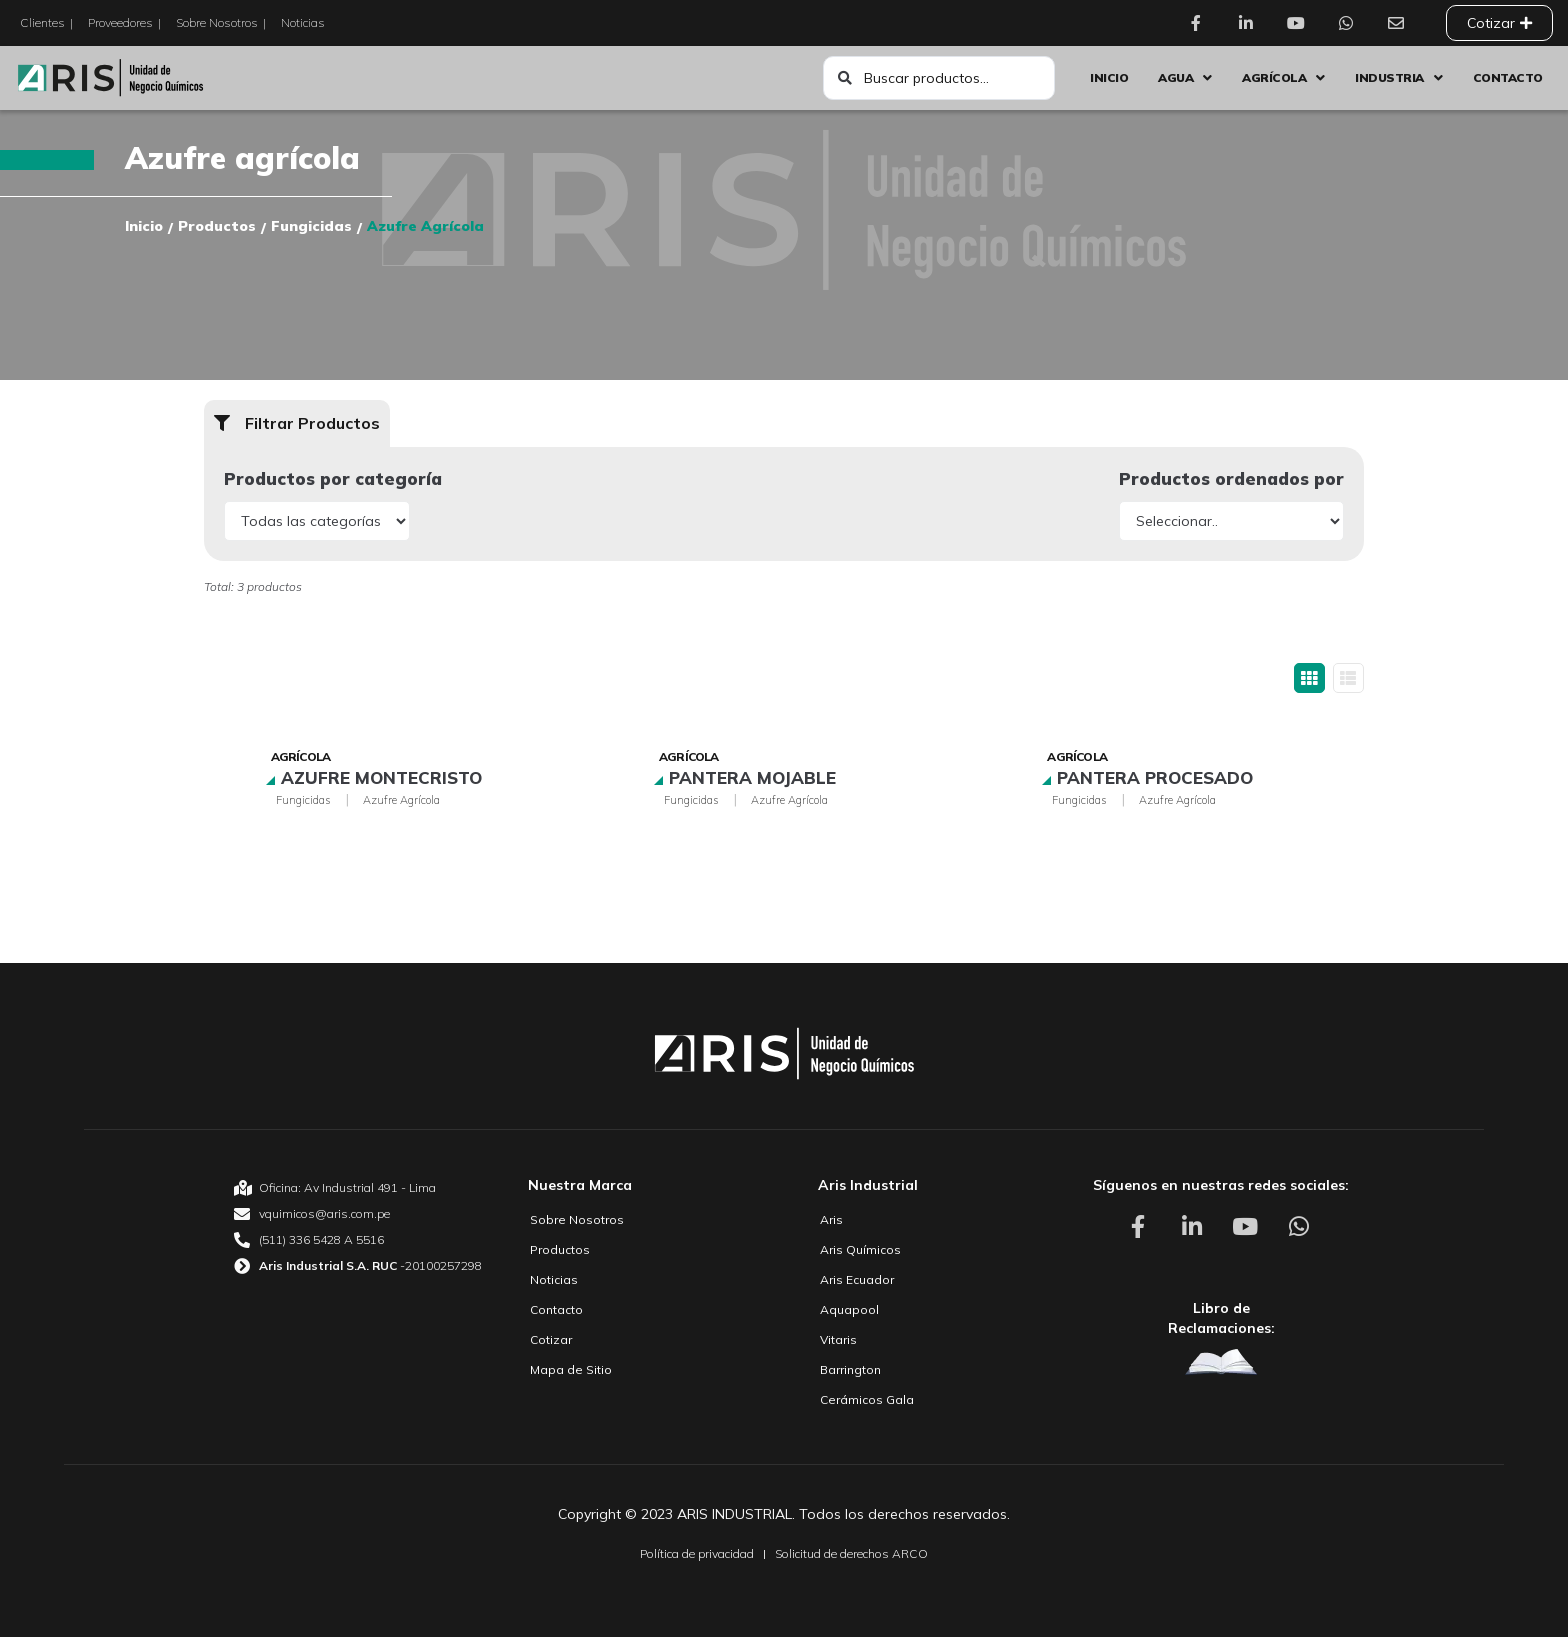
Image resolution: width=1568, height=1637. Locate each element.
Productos (217, 226)
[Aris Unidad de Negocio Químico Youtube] (1301, 23)
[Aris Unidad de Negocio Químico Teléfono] (358, 1240)
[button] (297, 423)
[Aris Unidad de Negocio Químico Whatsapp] (1351, 23)
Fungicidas (311, 226)
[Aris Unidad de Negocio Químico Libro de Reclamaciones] (1221, 1361)
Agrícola (301, 756)
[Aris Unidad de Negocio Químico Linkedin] (1251, 23)
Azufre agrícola (401, 800)
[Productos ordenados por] (1231, 521)
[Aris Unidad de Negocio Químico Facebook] (1201, 23)
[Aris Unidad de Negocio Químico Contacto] (1401, 23)
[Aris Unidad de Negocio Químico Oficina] (358, 1188)
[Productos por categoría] (317, 521)
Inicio (144, 226)
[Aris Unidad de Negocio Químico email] (358, 1214)
